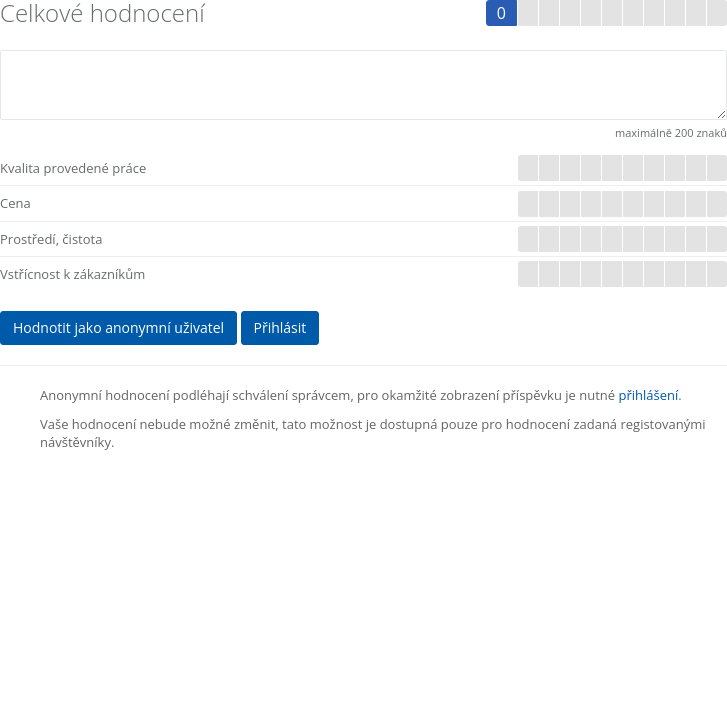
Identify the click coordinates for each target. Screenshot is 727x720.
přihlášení (648, 395)
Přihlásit (280, 327)
